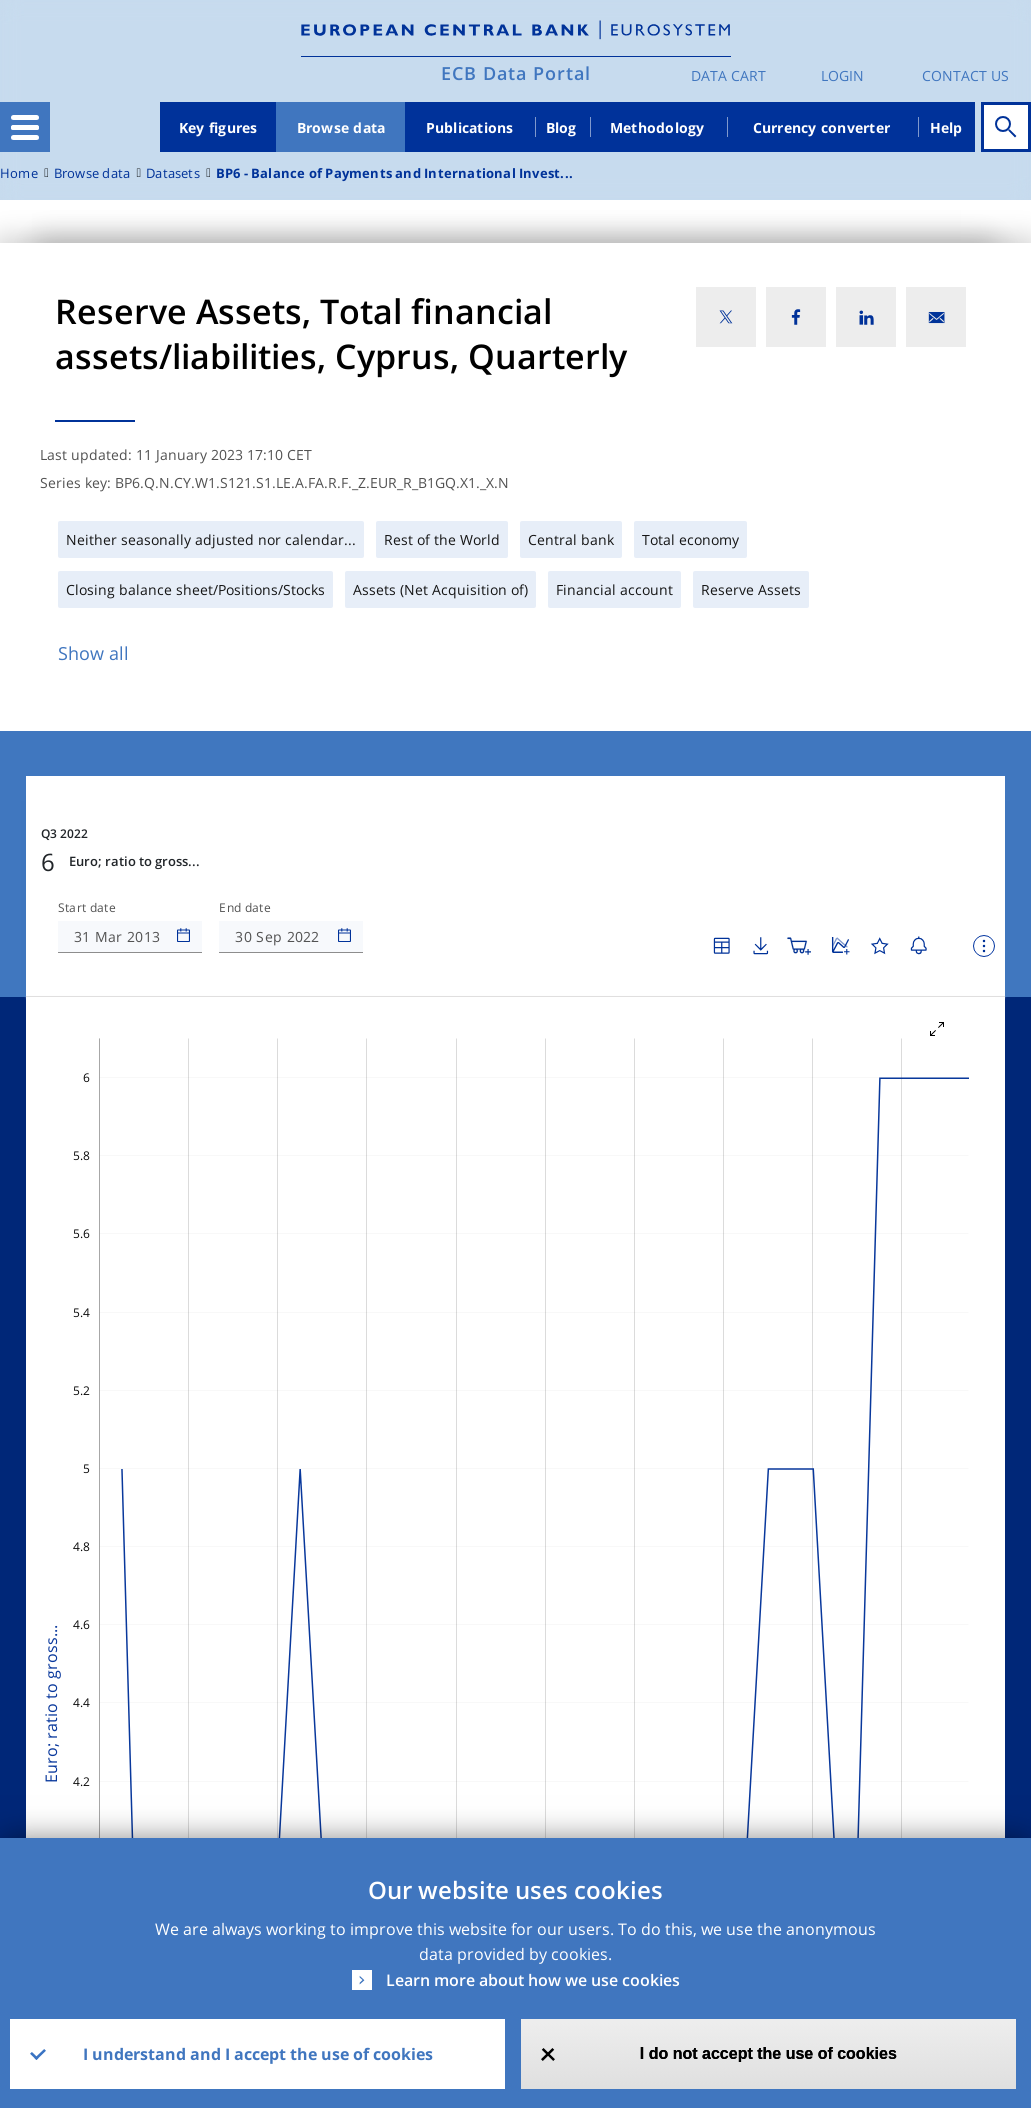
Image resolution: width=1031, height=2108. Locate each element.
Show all (93, 653)
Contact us (965, 75)
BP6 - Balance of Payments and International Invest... (394, 173)
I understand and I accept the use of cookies (258, 2054)
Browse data (341, 127)
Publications (470, 127)
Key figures (218, 127)
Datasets (173, 173)
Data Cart (728, 75)
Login (842, 75)
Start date (87, 908)
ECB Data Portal (516, 73)
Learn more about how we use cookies (533, 1980)
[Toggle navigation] (25, 127)
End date (245, 908)
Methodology (657, 127)
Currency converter (822, 127)
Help (946, 127)
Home (19, 173)
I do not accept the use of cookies (768, 2053)
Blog (561, 127)
